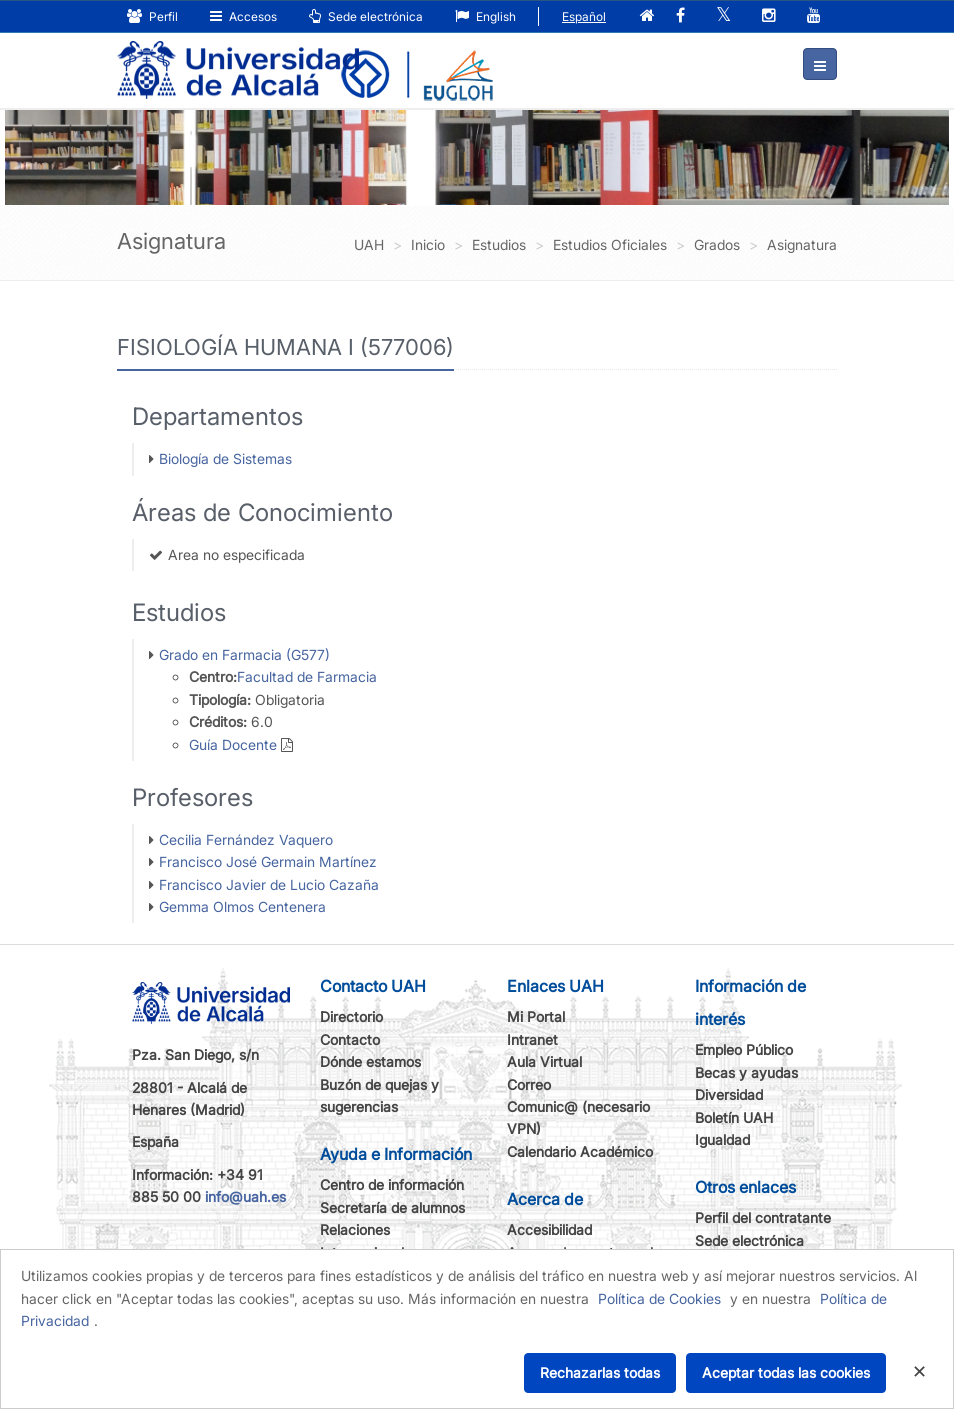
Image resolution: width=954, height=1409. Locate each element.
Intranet (532, 1039)
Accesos (243, 16)
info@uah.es (245, 1196)
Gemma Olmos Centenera (242, 906)
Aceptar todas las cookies (786, 1372)
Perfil (152, 16)
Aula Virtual (544, 1061)
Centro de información (392, 1184)
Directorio (351, 1016)
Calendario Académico (580, 1151)
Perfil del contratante (763, 1217)
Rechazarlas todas (600, 1372)
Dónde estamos (370, 1061)
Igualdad (722, 1139)
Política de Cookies (659, 1298)
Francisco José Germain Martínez (268, 861)
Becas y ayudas (746, 1072)
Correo (529, 1084)
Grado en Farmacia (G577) (244, 654)
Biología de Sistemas (225, 458)
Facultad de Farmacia (307, 676)
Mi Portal (536, 1016)
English (485, 16)
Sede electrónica (366, 16)
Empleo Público (744, 1049)
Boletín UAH (734, 1117)
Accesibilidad (549, 1229)
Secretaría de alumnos (392, 1207)
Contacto (350, 1039)
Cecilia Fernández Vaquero (246, 839)
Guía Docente (233, 744)
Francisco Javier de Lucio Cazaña (269, 884)
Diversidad (729, 1094)
